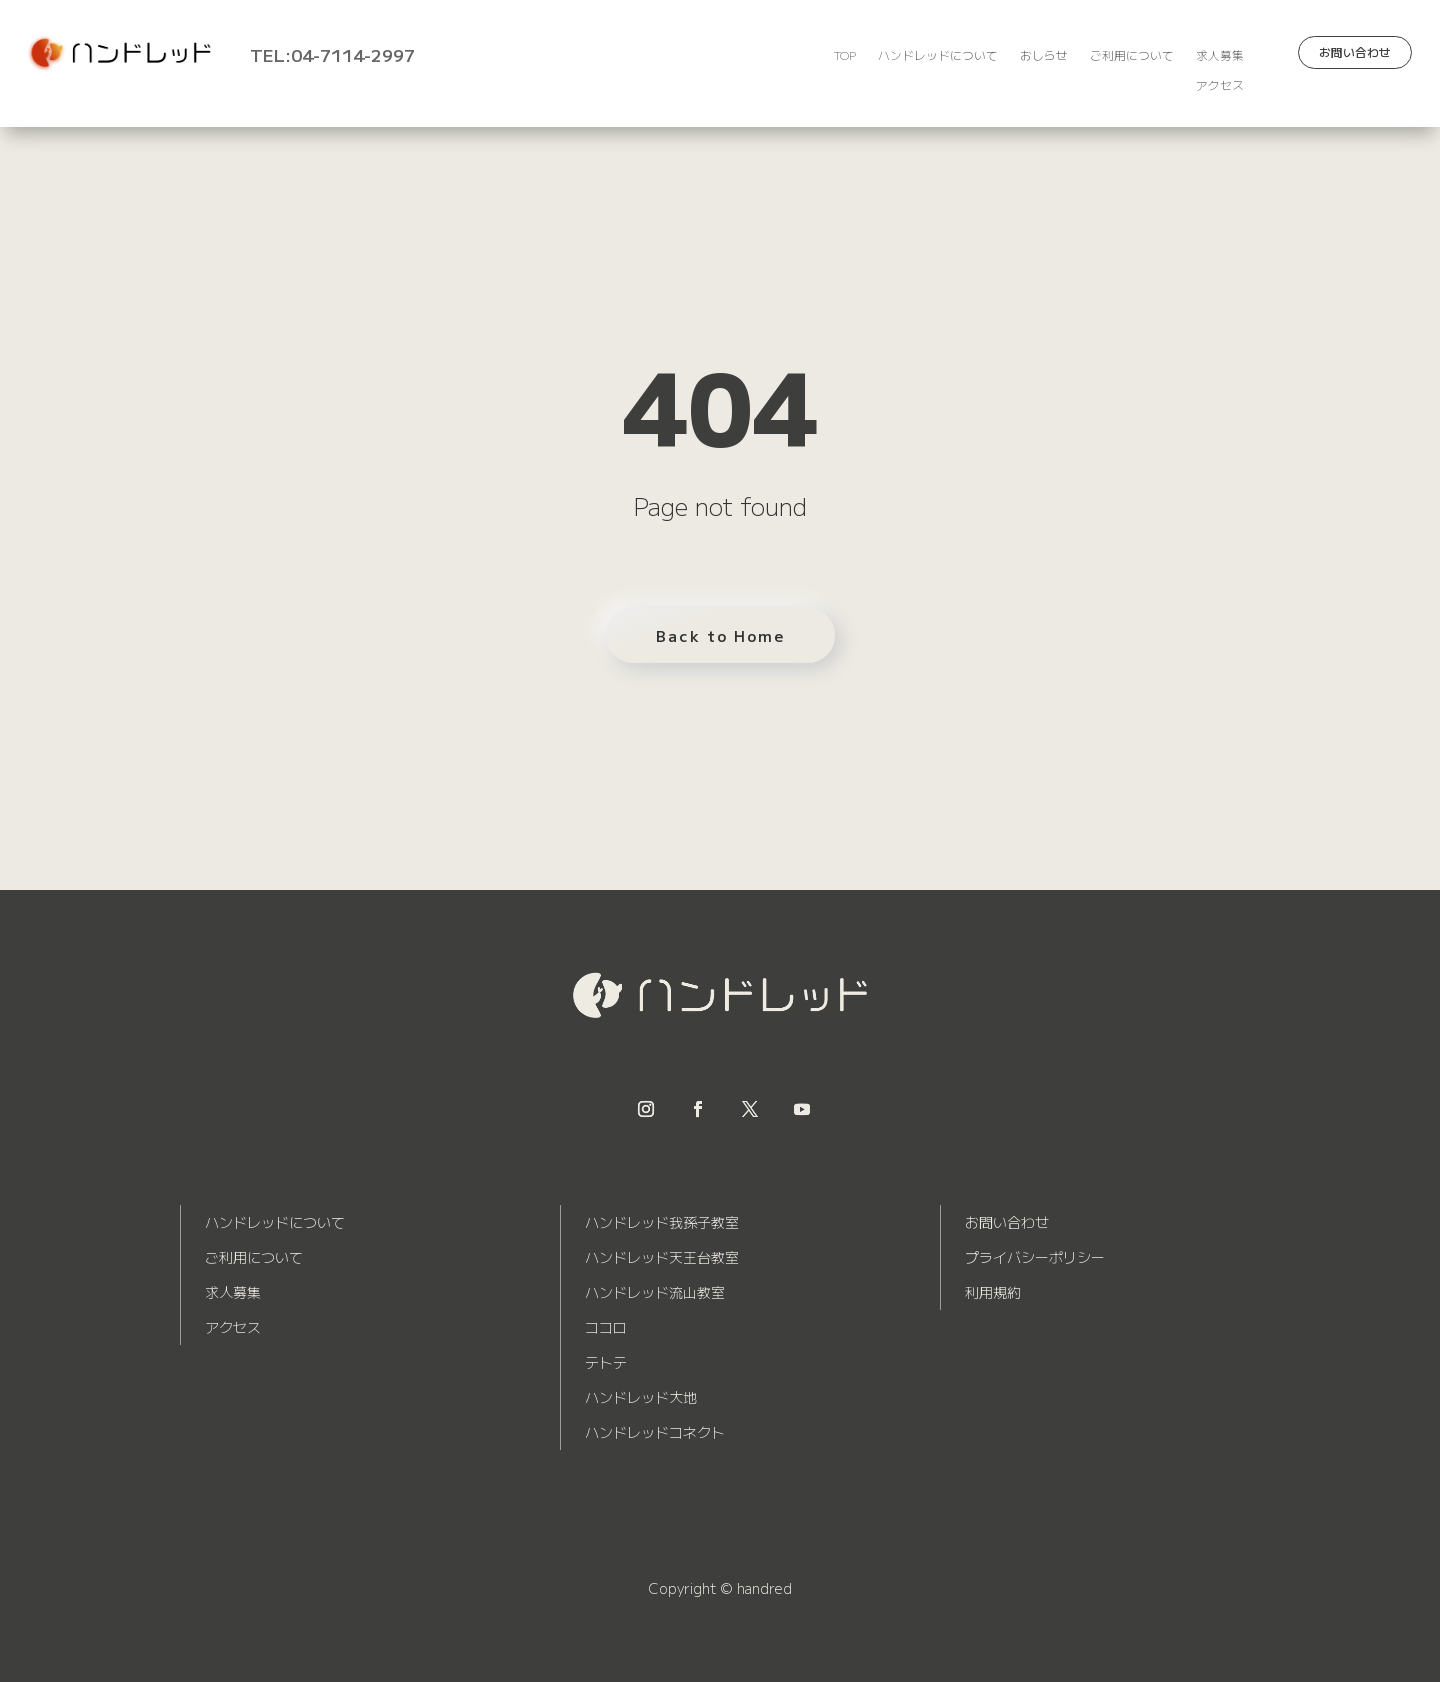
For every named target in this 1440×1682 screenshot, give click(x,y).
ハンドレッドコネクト (655, 1432)
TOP (845, 55)
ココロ (606, 1327)
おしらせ (1044, 55)
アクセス (1220, 85)
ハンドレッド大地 (641, 1397)
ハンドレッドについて (938, 55)
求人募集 (1220, 55)
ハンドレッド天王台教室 (662, 1257)
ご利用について (1132, 55)
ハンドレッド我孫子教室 (662, 1222)
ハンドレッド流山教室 (655, 1292)
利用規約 (993, 1292)
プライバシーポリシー (1035, 1257)
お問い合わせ (1355, 52)
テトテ (606, 1362)
